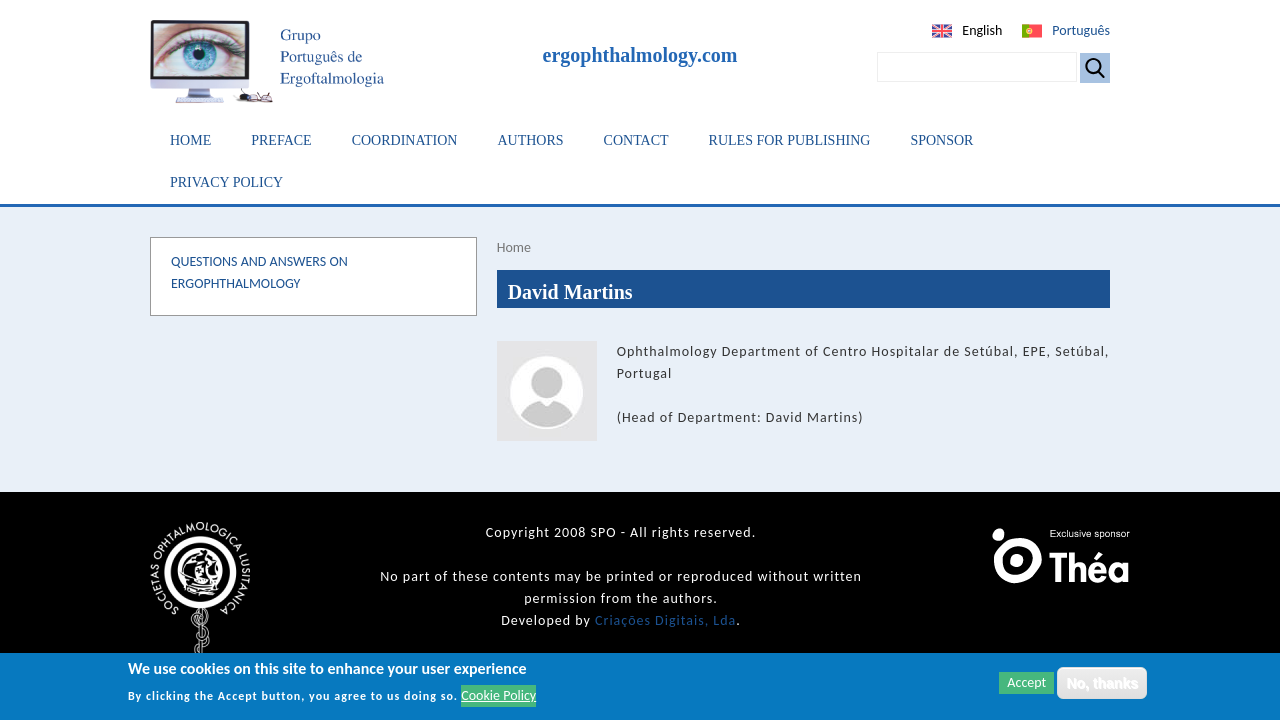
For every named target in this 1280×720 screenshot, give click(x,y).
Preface (281, 140)
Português (1081, 30)
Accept (1026, 682)
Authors (530, 140)
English (982, 30)
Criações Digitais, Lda (665, 620)
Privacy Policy (226, 182)
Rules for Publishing (790, 140)
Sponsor (941, 140)
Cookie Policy (498, 695)
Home (190, 140)
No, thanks (1102, 683)
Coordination (405, 140)
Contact (636, 140)
